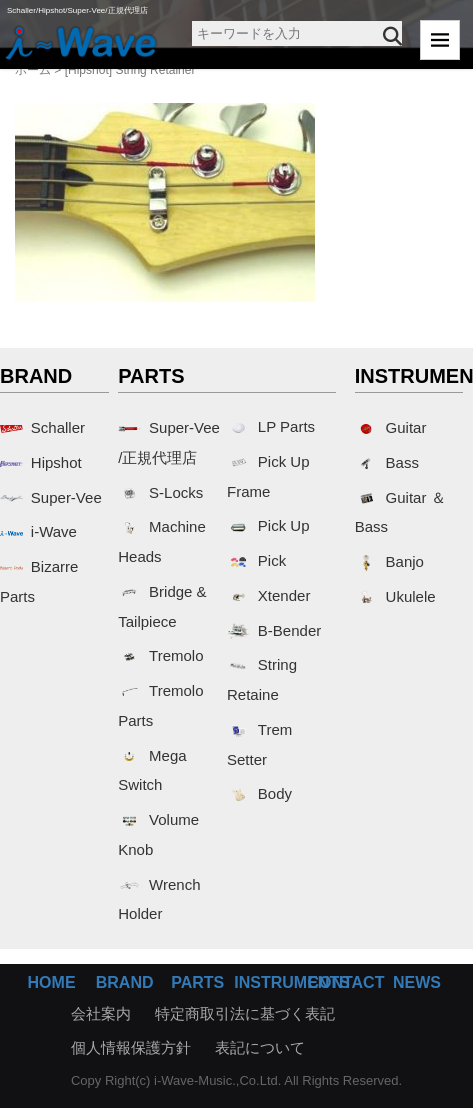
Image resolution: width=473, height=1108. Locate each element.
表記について (260, 1047)
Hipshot (41, 462)
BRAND (125, 982)
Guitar (391, 427)
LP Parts (271, 426)
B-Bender (274, 630)
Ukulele (395, 596)
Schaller (42, 427)
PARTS (197, 982)
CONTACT (345, 982)
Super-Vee (51, 497)
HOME (52, 982)
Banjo (389, 561)
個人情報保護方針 (131, 1047)
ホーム (33, 70)
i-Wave (38, 531)
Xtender (268, 595)
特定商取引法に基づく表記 (245, 1013)
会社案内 (101, 1013)
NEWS (417, 982)
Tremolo (160, 655)
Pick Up (268, 525)
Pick (256, 560)
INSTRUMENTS (292, 982)
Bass (387, 462)
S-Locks (160, 492)
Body (259, 793)
